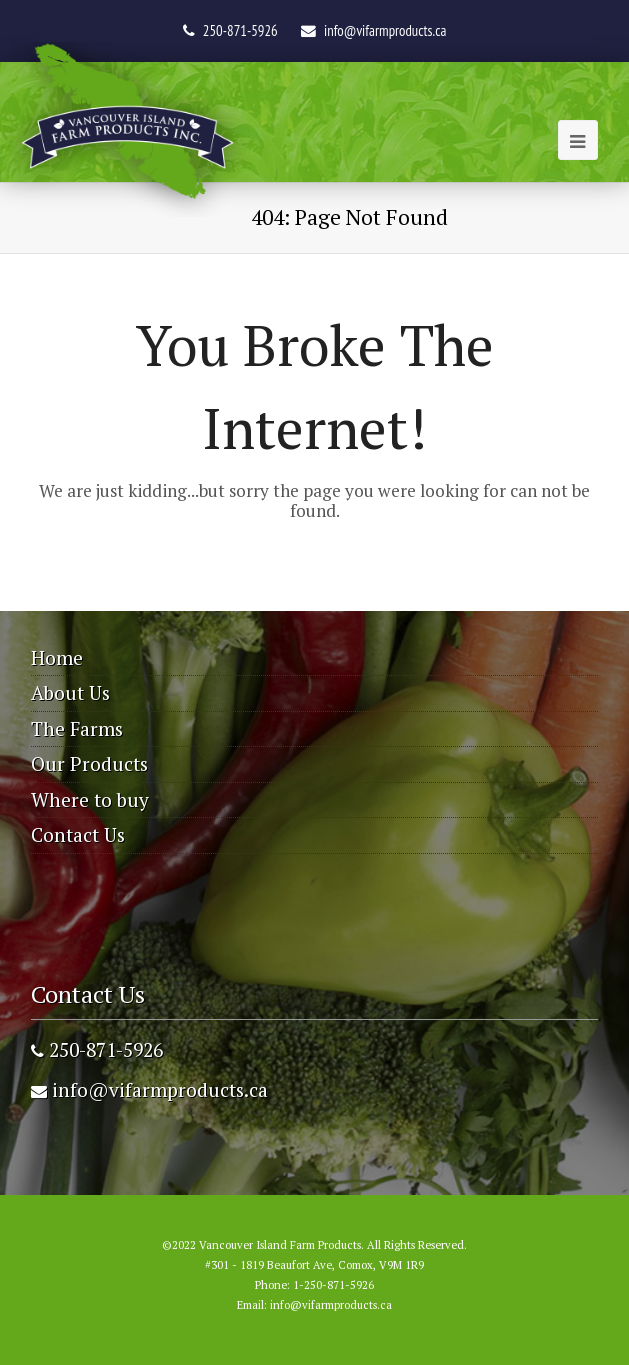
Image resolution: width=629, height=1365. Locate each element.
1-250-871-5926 (333, 1285)
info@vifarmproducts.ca (385, 30)
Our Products (89, 763)
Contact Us (78, 834)
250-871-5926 (97, 1049)
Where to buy (90, 799)
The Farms (77, 728)
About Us (70, 692)
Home (57, 657)
